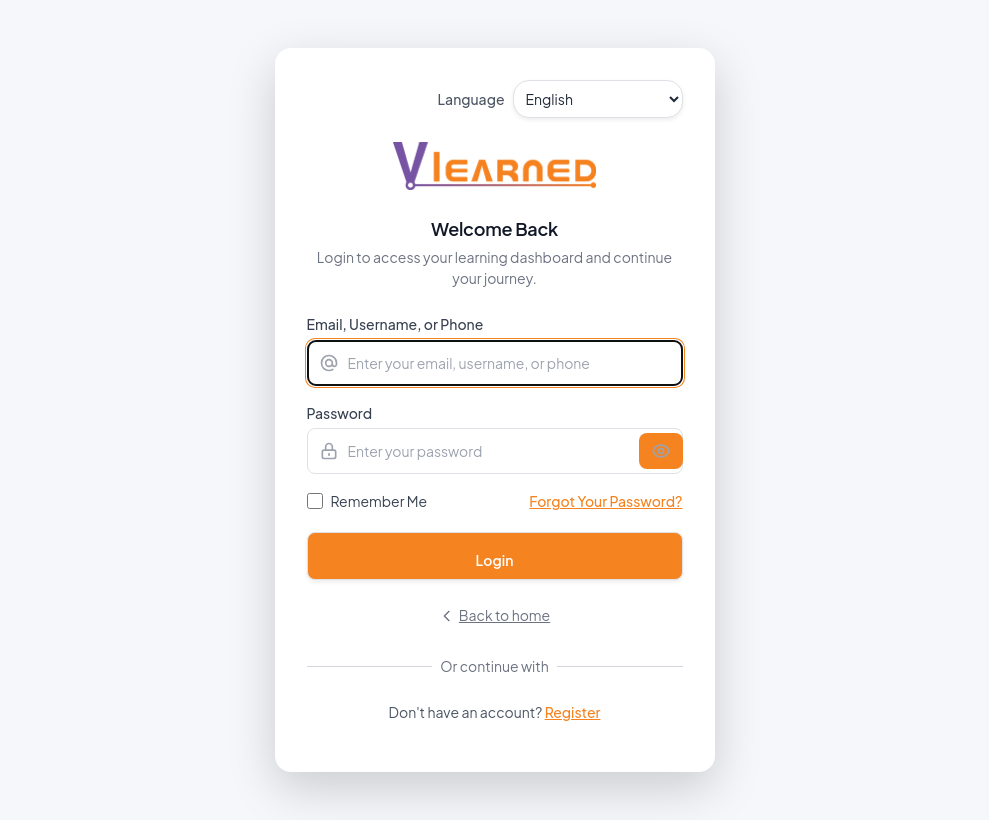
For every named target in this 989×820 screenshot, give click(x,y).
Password (340, 413)
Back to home (494, 615)
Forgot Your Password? (605, 501)
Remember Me (379, 501)
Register (573, 712)
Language (471, 99)
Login (495, 560)
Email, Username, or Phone (395, 324)
